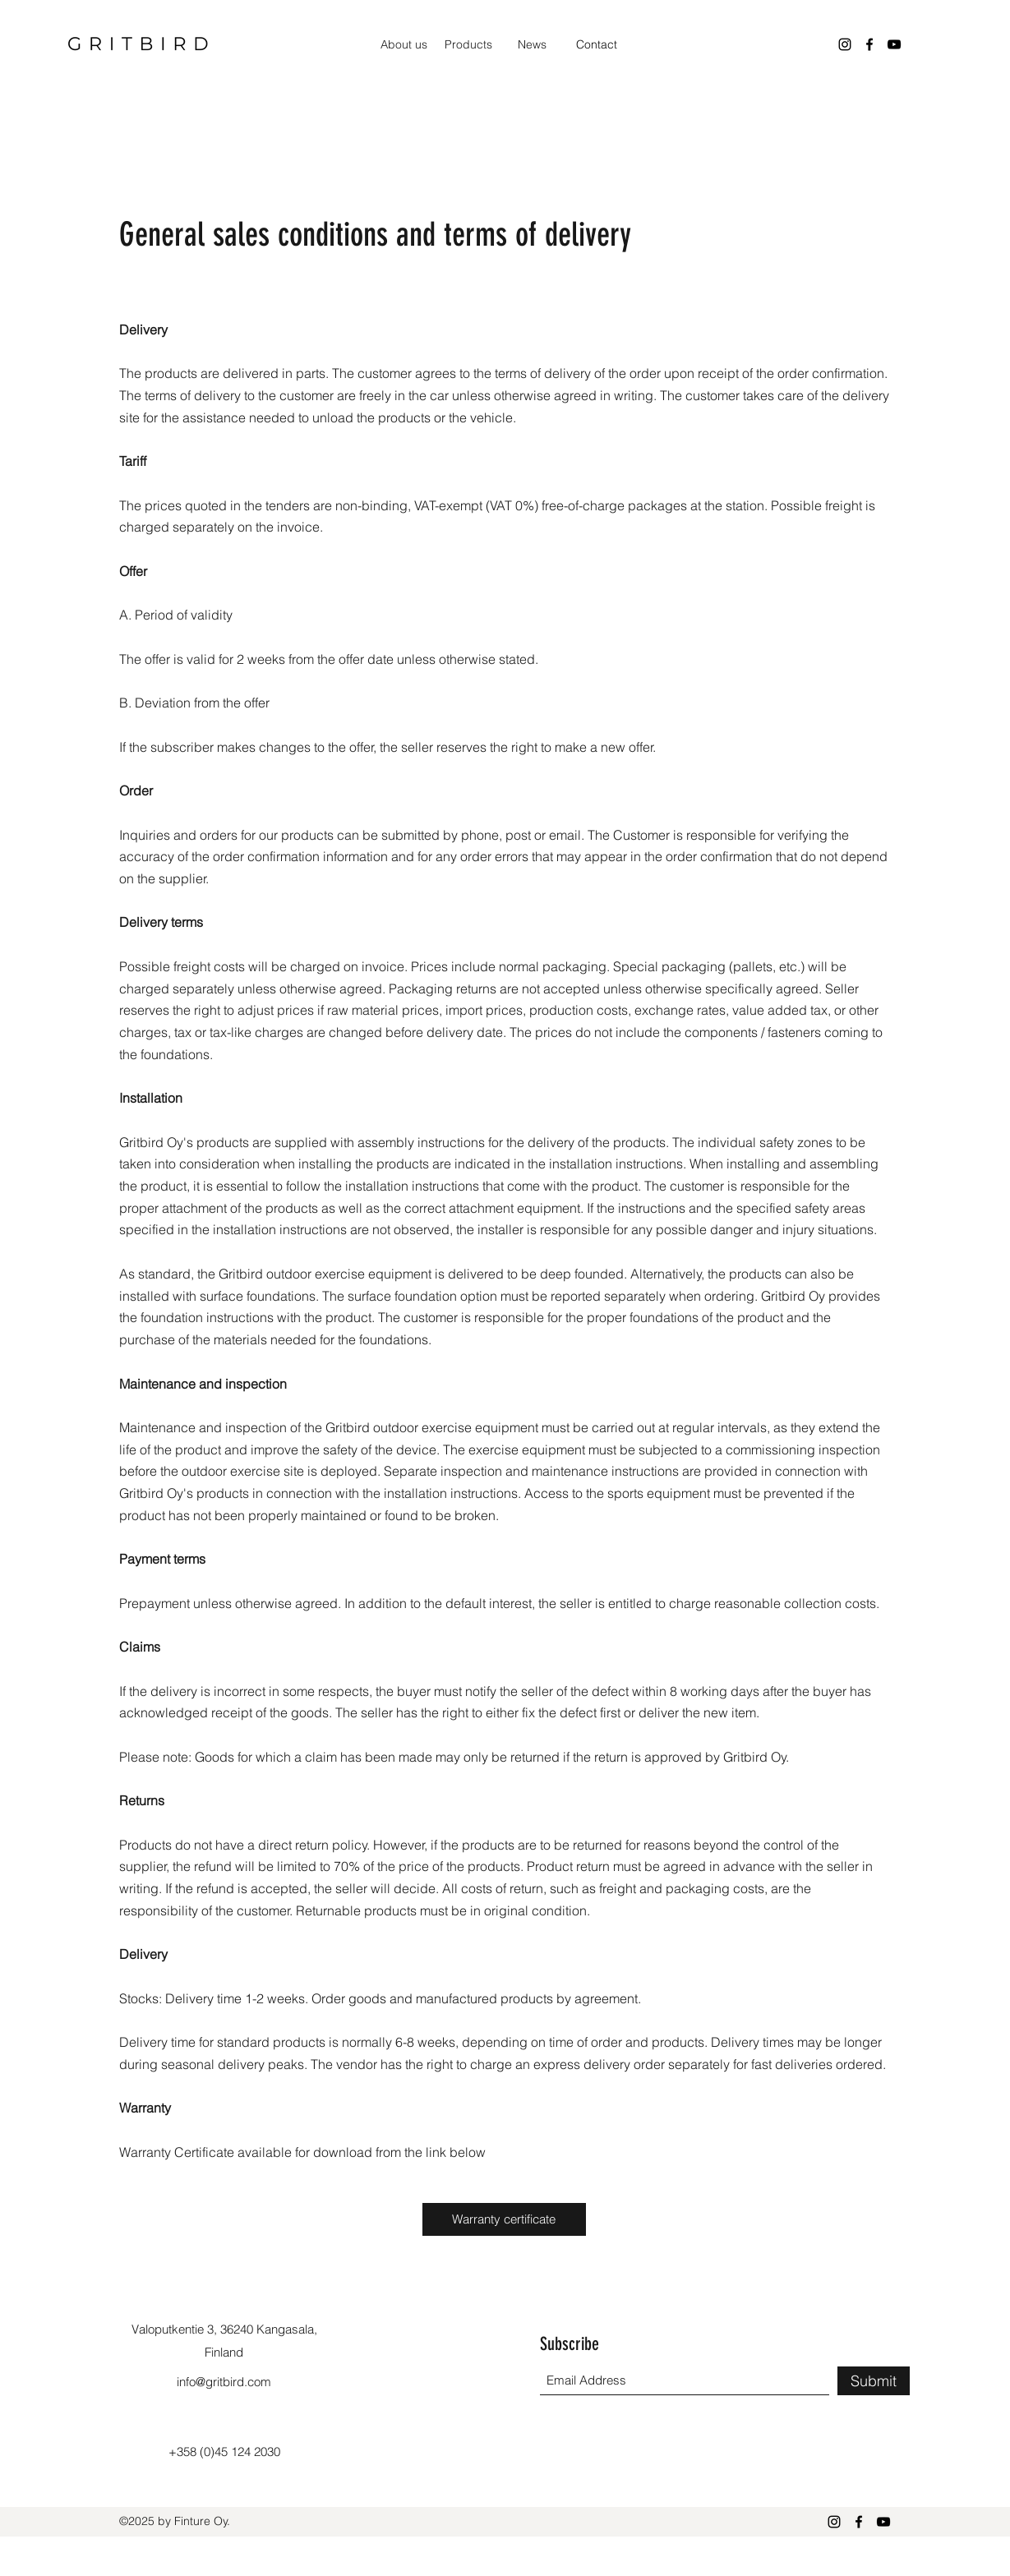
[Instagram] (845, 44)
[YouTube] (894, 44)
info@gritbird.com (224, 2381)
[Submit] (873, 2380)
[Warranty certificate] (504, 2219)
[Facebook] (869, 44)
